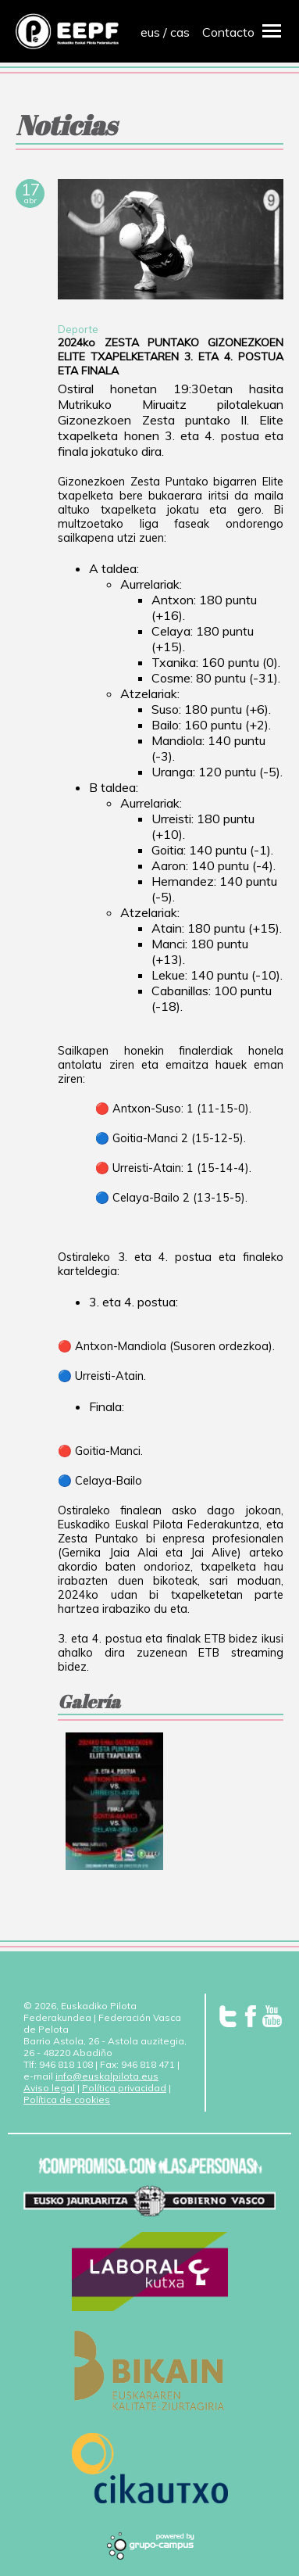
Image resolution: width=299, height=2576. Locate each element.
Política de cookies (66, 2099)
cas (180, 32)
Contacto (228, 32)
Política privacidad (124, 2088)
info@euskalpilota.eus (106, 2076)
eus (150, 32)
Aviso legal (49, 2088)
